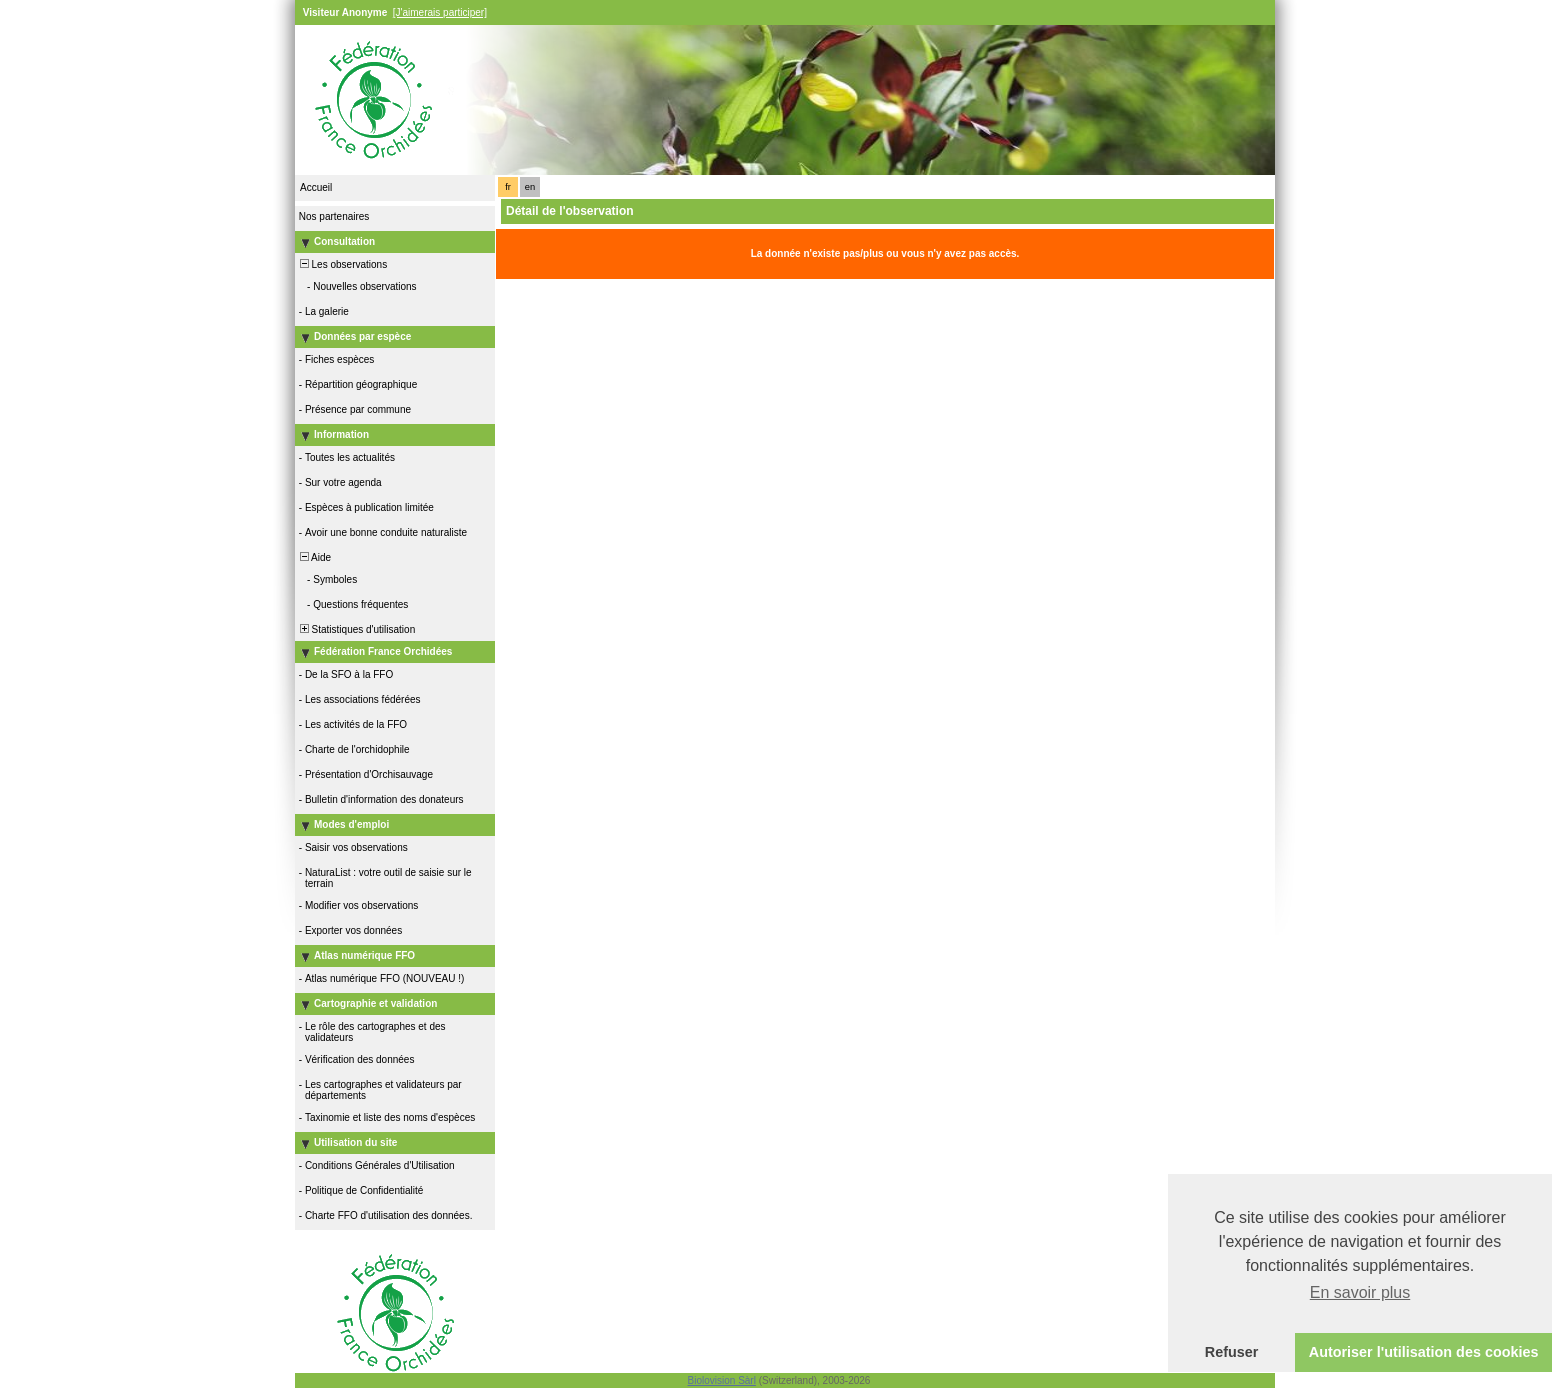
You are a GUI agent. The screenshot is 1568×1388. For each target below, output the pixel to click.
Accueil (316, 187)
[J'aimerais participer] (440, 12)
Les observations (342, 264)
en (530, 187)
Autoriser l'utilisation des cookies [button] (1424, 1352)
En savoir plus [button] (1360, 1292)
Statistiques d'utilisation (356, 629)
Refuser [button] (1232, 1352)
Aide (314, 557)
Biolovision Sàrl (722, 1380)
